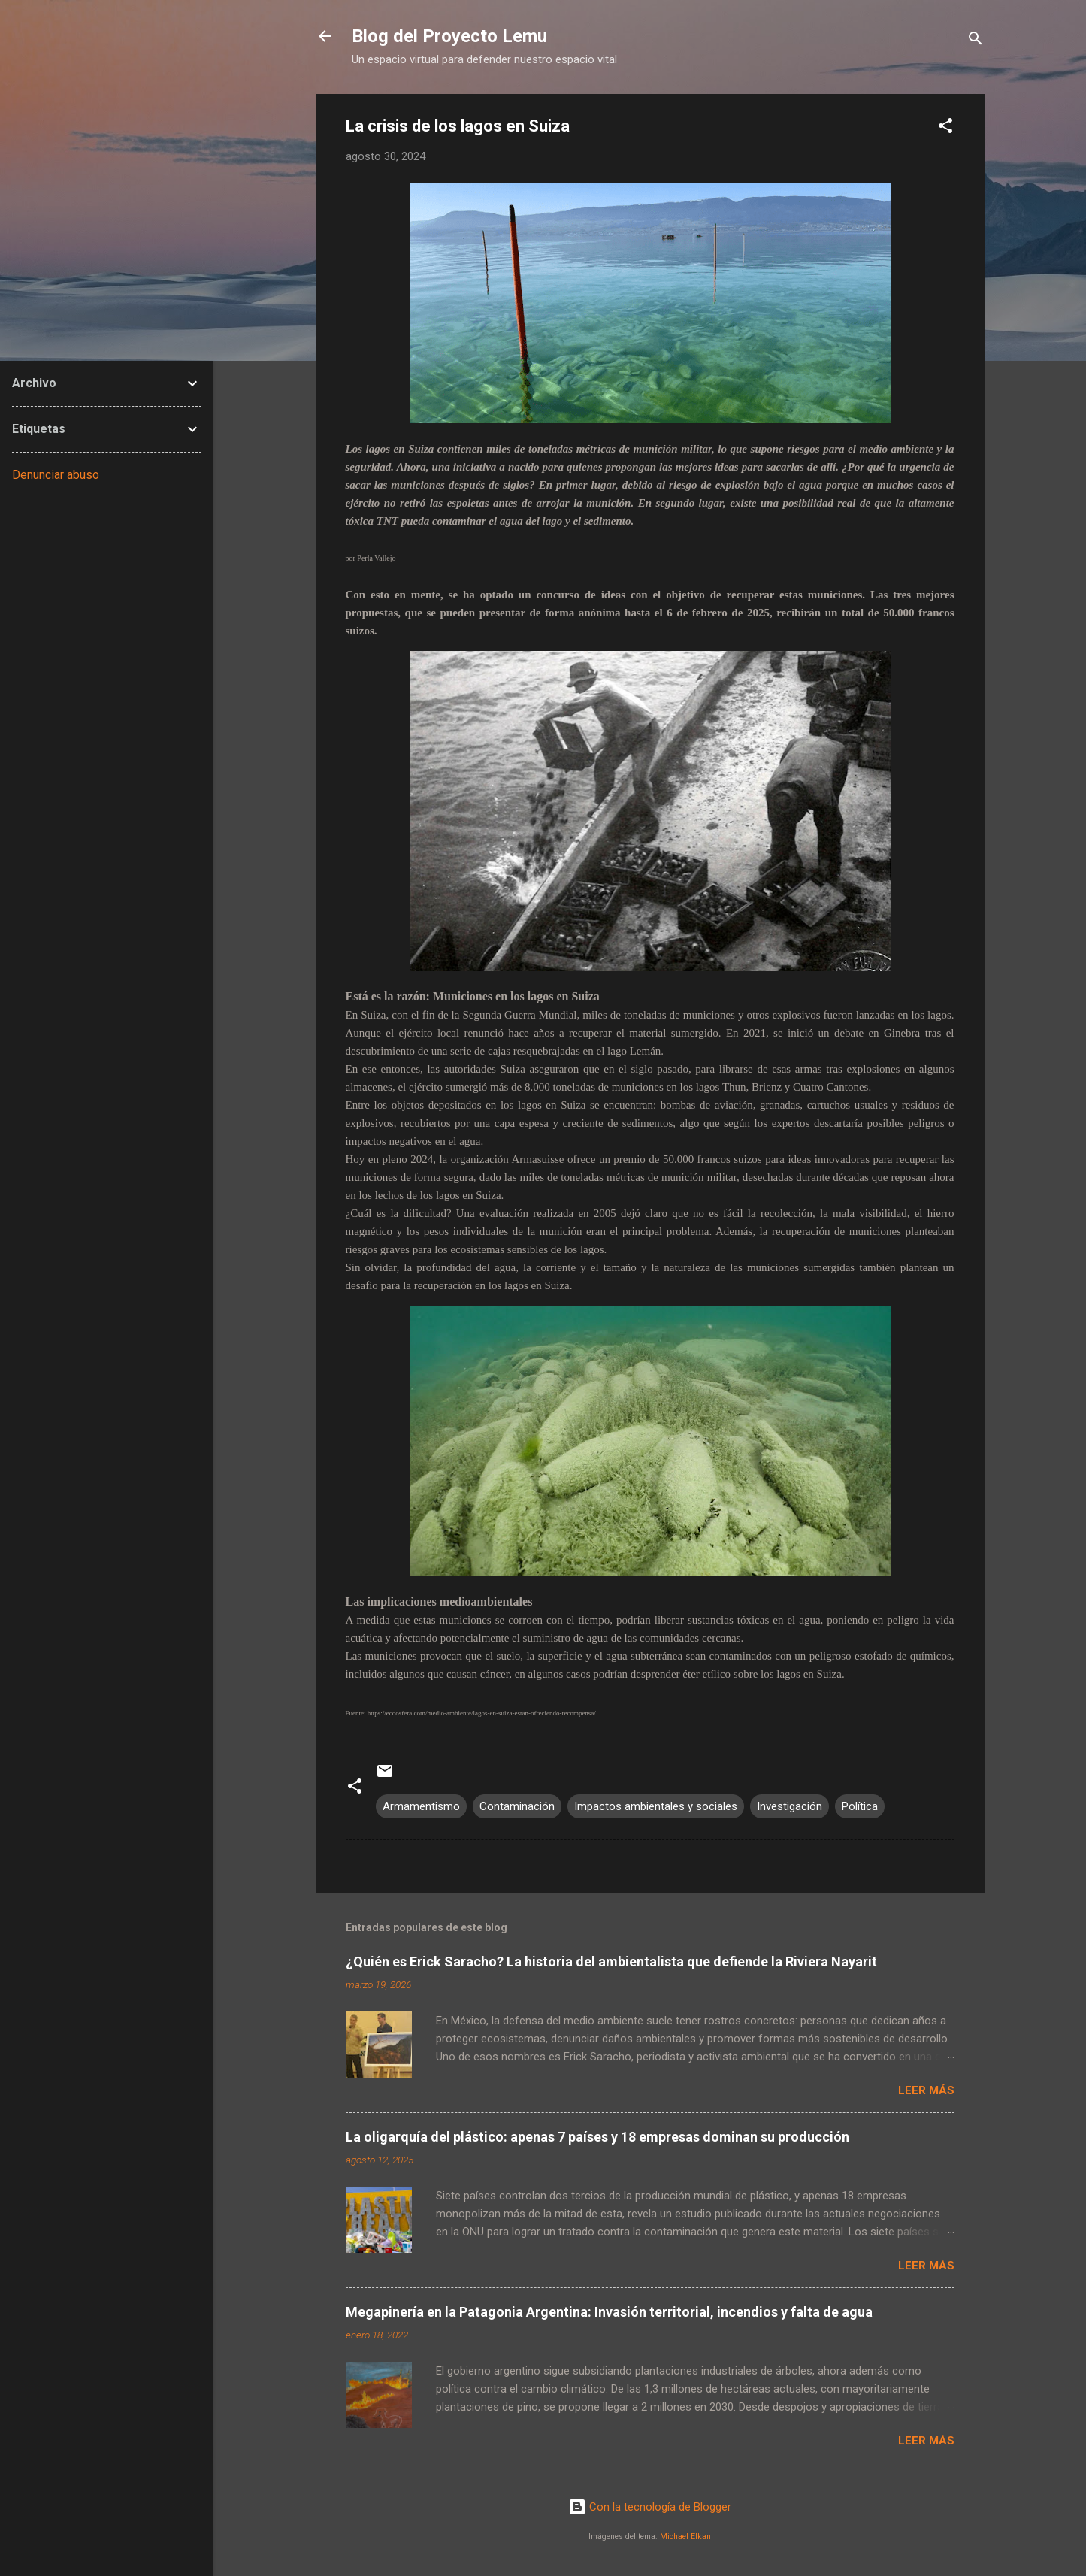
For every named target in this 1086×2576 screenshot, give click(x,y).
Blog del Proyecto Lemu (449, 36)
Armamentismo (421, 1806)
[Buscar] (976, 41)
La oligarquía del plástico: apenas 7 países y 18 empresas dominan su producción (597, 2137)
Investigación (789, 1806)
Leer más (926, 2090)
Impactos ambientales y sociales (655, 1806)
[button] (945, 128)
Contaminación (517, 1806)
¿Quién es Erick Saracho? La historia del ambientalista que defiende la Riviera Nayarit (611, 1961)
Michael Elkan (685, 2536)
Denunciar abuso (55, 475)
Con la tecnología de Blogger (649, 2507)
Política (860, 1806)
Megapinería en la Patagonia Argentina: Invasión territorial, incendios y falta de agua (609, 2312)
